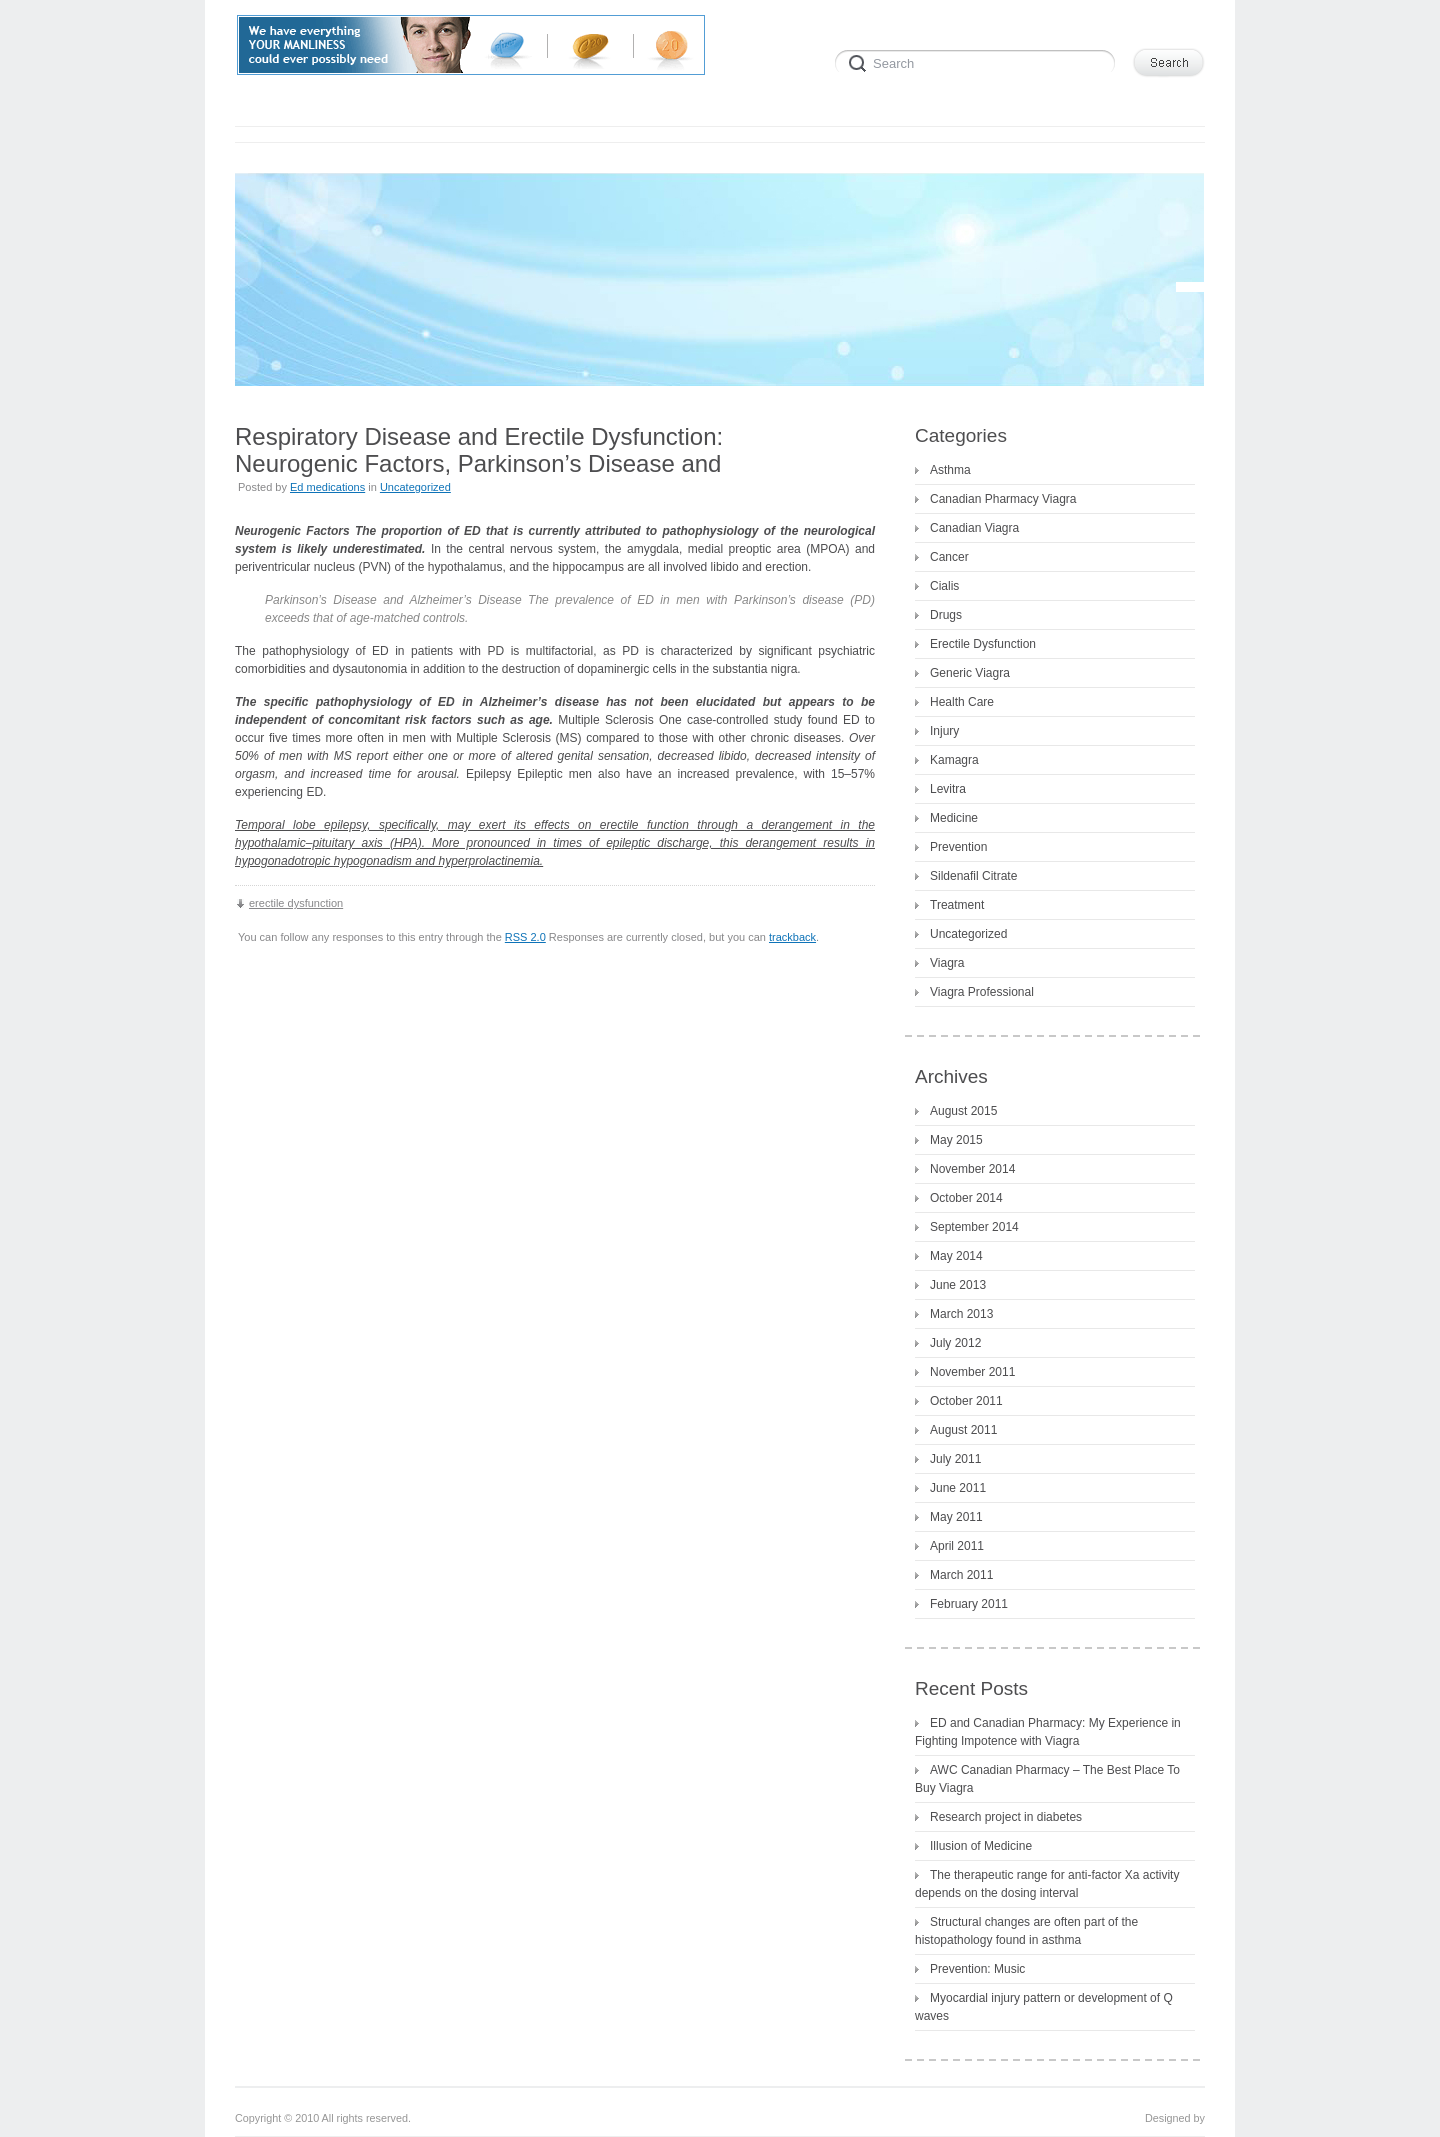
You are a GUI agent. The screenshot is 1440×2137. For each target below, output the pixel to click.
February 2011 (969, 1604)
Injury (944, 731)
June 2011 (958, 1488)
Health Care (962, 702)
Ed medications (327, 487)
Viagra (947, 963)
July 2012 (955, 1343)
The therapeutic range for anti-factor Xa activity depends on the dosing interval (1047, 1884)
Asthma (950, 470)
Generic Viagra (970, 673)
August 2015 (963, 1111)
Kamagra (954, 760)
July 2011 (955, 1459)
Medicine (954, 818)
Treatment (957, 905)
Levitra (948, 789)
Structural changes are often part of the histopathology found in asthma (1026, 1931)
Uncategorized (415, 487)
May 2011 (956, 1517)
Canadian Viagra (974, 528)
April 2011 (957, 1546)
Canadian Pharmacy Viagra (1003, 499)
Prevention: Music (977, 1969)
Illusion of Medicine (981, 1846)
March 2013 (961, 1314)
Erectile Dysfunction (983, 644)
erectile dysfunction (296, 903)
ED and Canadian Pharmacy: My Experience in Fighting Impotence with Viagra (1048, 1732)
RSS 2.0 (525, 937)
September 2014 (974, 1227)
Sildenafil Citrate (973, 876)
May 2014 (956, 1256)
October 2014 (966, 1198)
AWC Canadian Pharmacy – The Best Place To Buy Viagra (1047, 1779)
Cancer (949, 557)
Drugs (946, 615)
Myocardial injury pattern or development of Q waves (1044, 2007)
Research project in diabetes (1006, 1817)
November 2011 (972, 1372)
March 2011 (961, 1575)
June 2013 (958, 1285)
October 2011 (966, 1401)
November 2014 (972, 1169)
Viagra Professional (982, 992)
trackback (792, 937)
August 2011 (963, 1430)
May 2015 (956, 1140)
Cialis (944, 586)
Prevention (958, 847)
